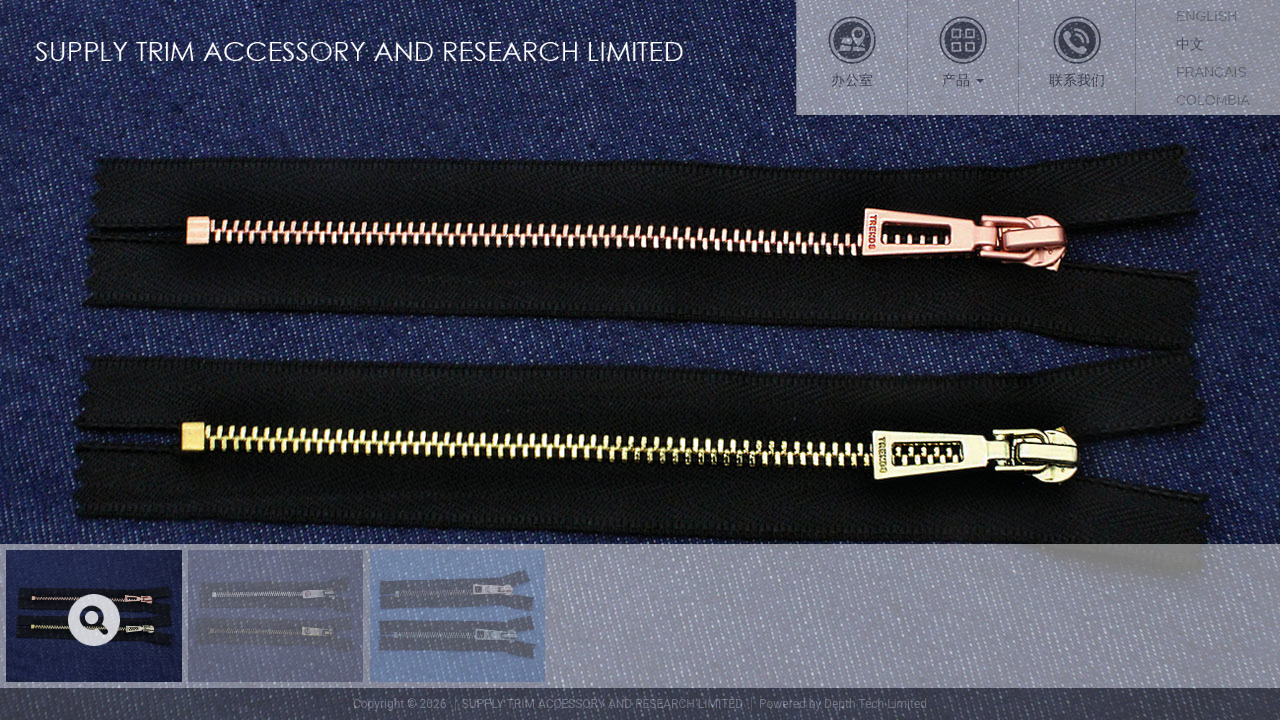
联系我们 (1077, 51)
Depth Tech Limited (875, 704)
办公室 (852, 51)
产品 (963, 51)
